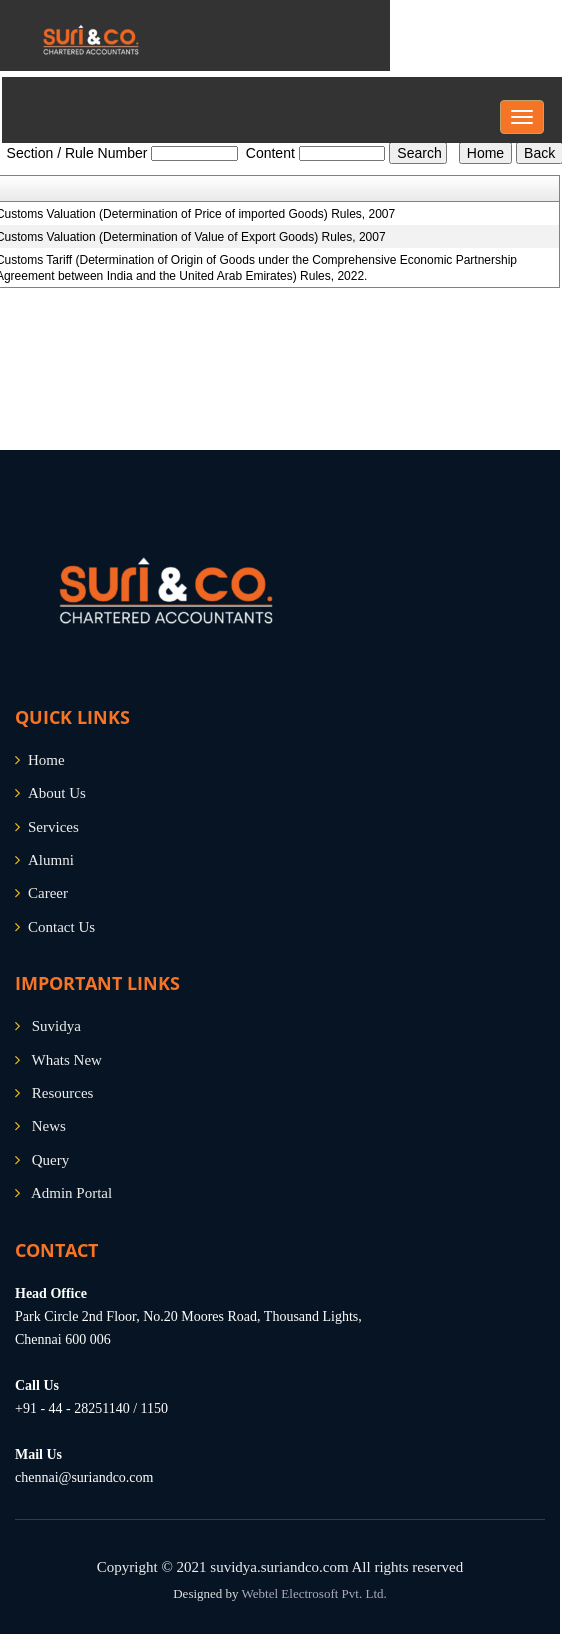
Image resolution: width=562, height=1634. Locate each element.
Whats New (66, 1060)
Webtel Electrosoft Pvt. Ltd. (314, 1593)
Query (51, 1160)
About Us (57, 793)
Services (53, 827)
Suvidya (56, 1026)
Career (48, 893)
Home (46, 760)
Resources (63, 1093)
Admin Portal (71, 1193)
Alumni (51, 860)
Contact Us (61, 927)
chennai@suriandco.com (84, 1477)
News (49, 1126)
